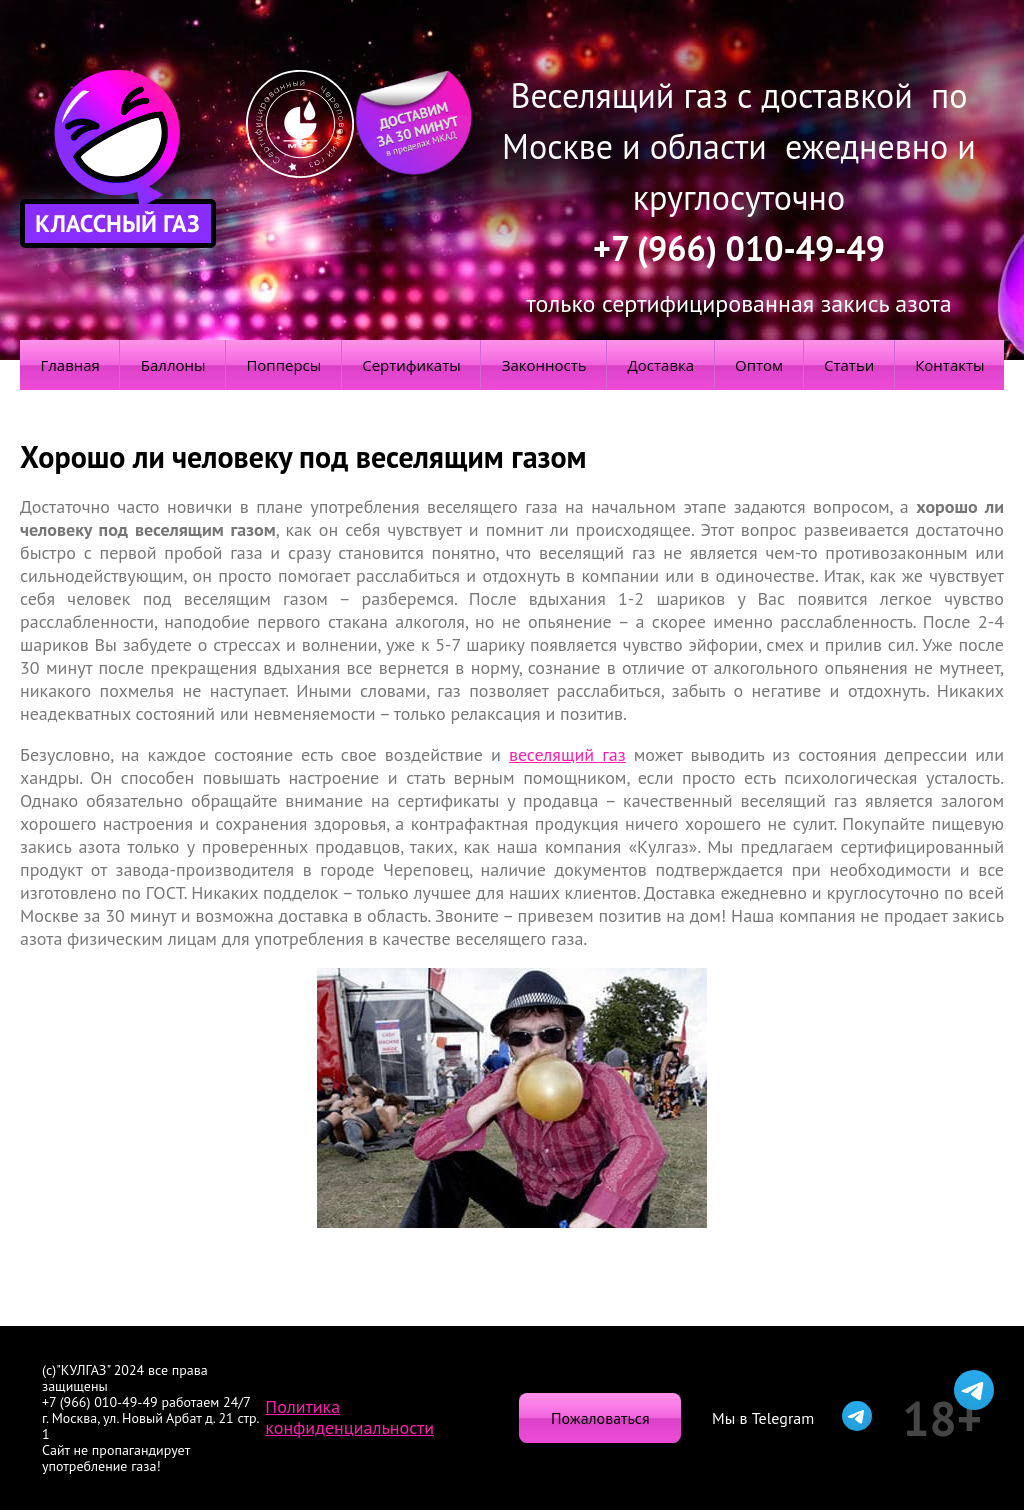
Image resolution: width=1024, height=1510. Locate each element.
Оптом (759, 365)
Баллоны (173, 365)
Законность (544, 365)
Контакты (949, 365)
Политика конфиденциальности (349, 1417)
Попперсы (283, 365)
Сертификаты (411, 365)
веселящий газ (567, 754)
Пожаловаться (600, 1418)
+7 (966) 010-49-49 (739, 248)
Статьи (849, 365)
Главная (69, 365)
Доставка (661, 365)
